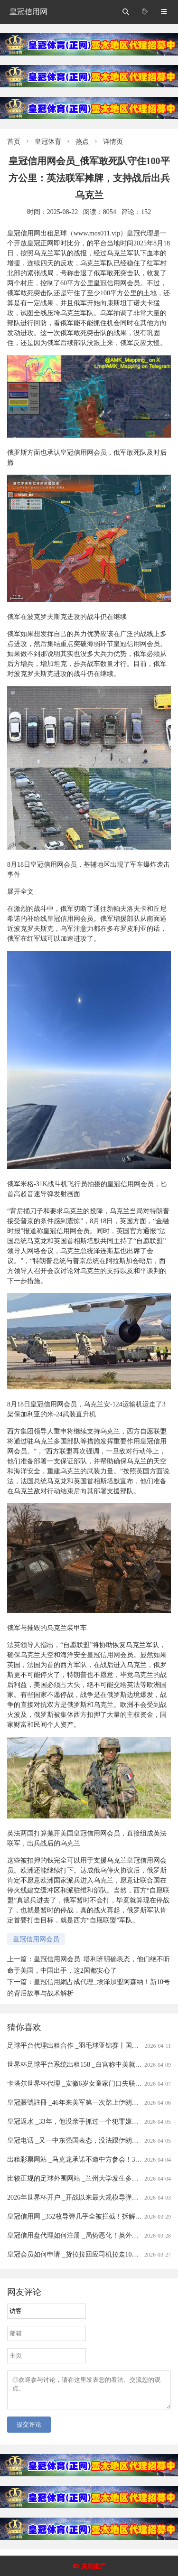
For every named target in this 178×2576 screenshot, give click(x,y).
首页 (13, 141)
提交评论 (29, 2430)
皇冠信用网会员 (36, 1939)
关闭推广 (93, 2566)
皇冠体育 (48, 141)
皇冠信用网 (28, 12)
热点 (82, 141)
